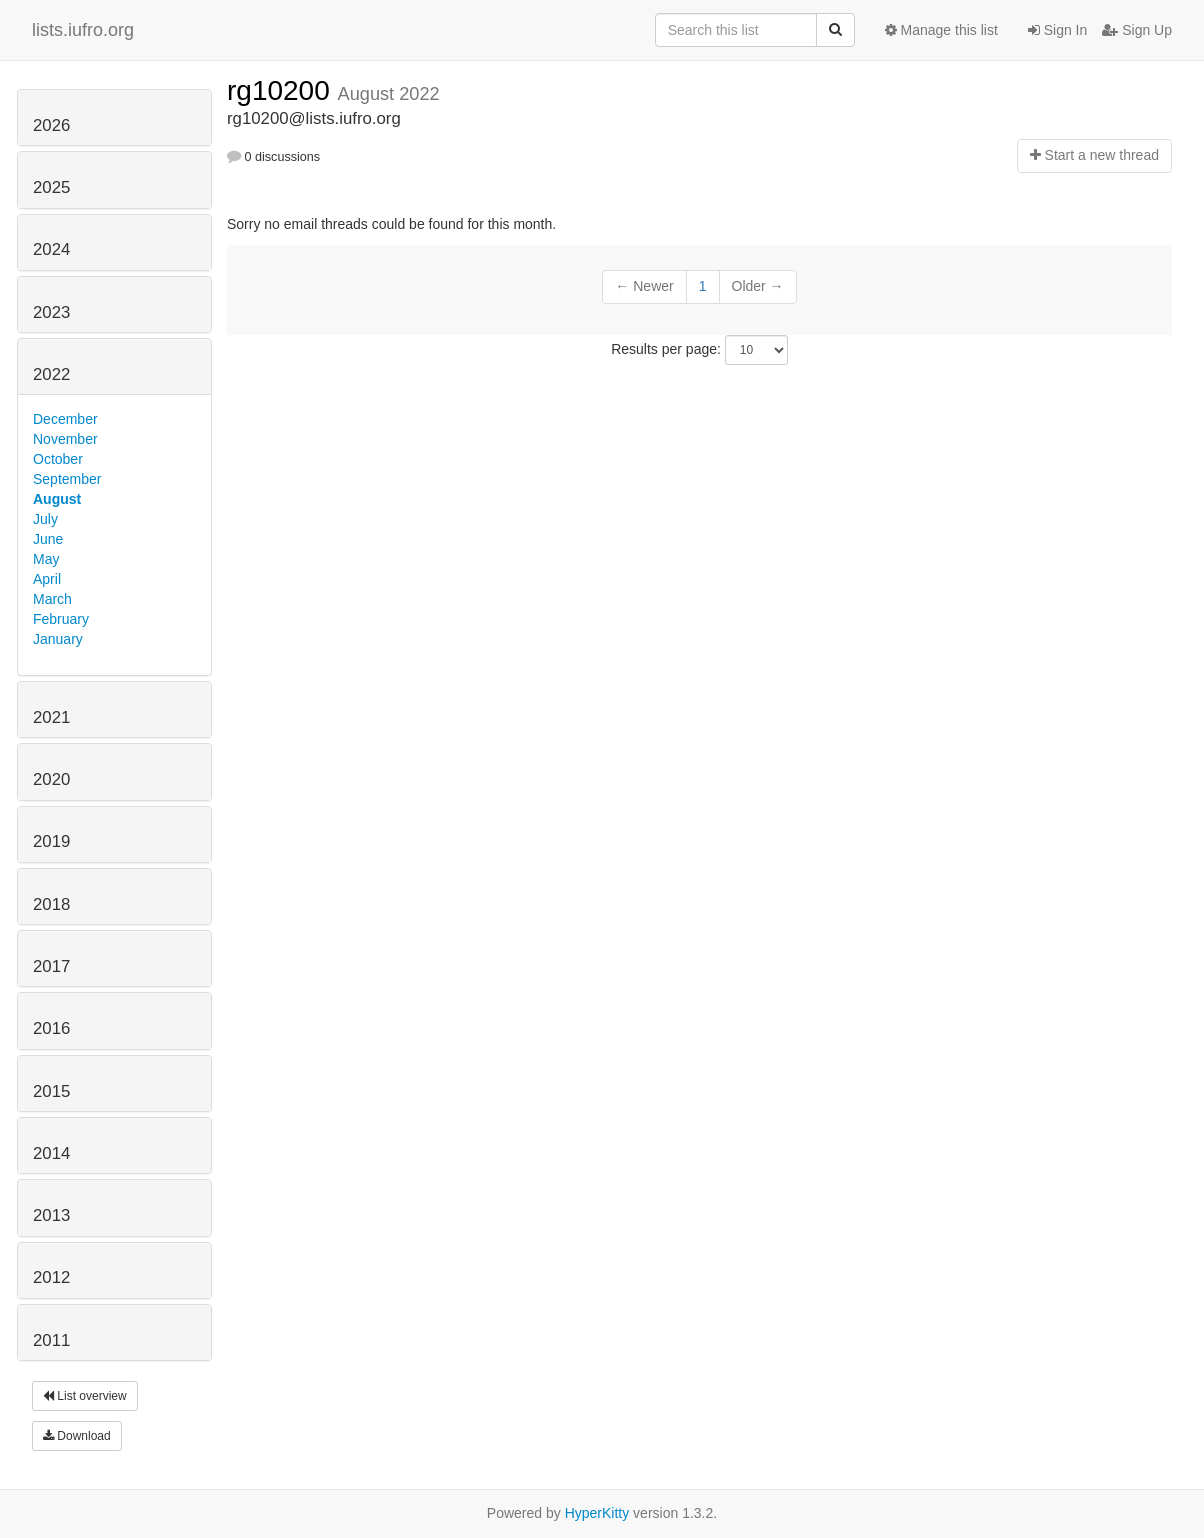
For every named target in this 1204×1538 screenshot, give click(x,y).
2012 (51, 1277)
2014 (51, 1153)
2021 (51, 717)
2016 (51, 1028)
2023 (51, 312)
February (61, 619)
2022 (51, 374)
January (58, 639)
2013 (51, 1215)
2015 (51, 1091)
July (45, 519)
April (47, 579)
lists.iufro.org (83, 30)
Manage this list (941, 30)
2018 (51, 904)
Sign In (1057, 30)
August (57, 499)
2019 (51, 841)
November (65, 439)
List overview (85, 1396)
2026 (51, 125)
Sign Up (1137, 30)
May (46, 559)
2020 (51, 779)
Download (77, 1436)
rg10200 (282, 90)
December (65, 419)
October (58, 459)
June (48, 539)
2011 (51, 1340)
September (67, 479)
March (52, 599)
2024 (51, 249)
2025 (51, 187)
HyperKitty (597, 1513)
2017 (51, 966)
